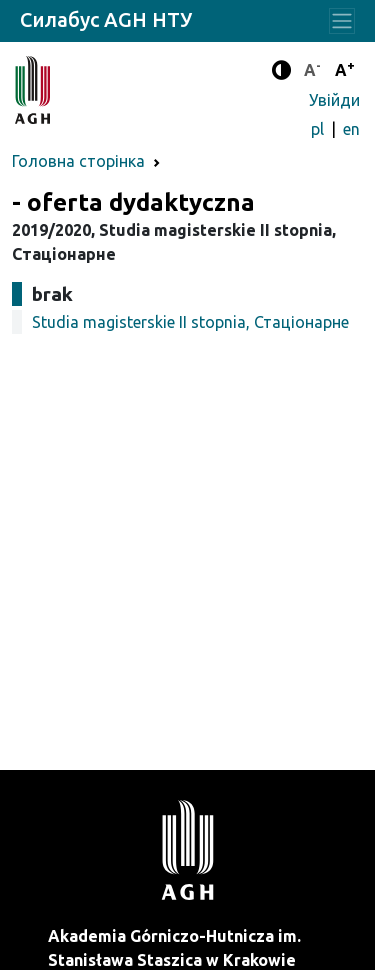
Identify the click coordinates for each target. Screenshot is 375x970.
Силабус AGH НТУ (106, 19)
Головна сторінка (78, 161)
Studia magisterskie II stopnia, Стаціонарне (190, 322)
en (351, 129)
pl (319, 129)
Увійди (334, 100)
